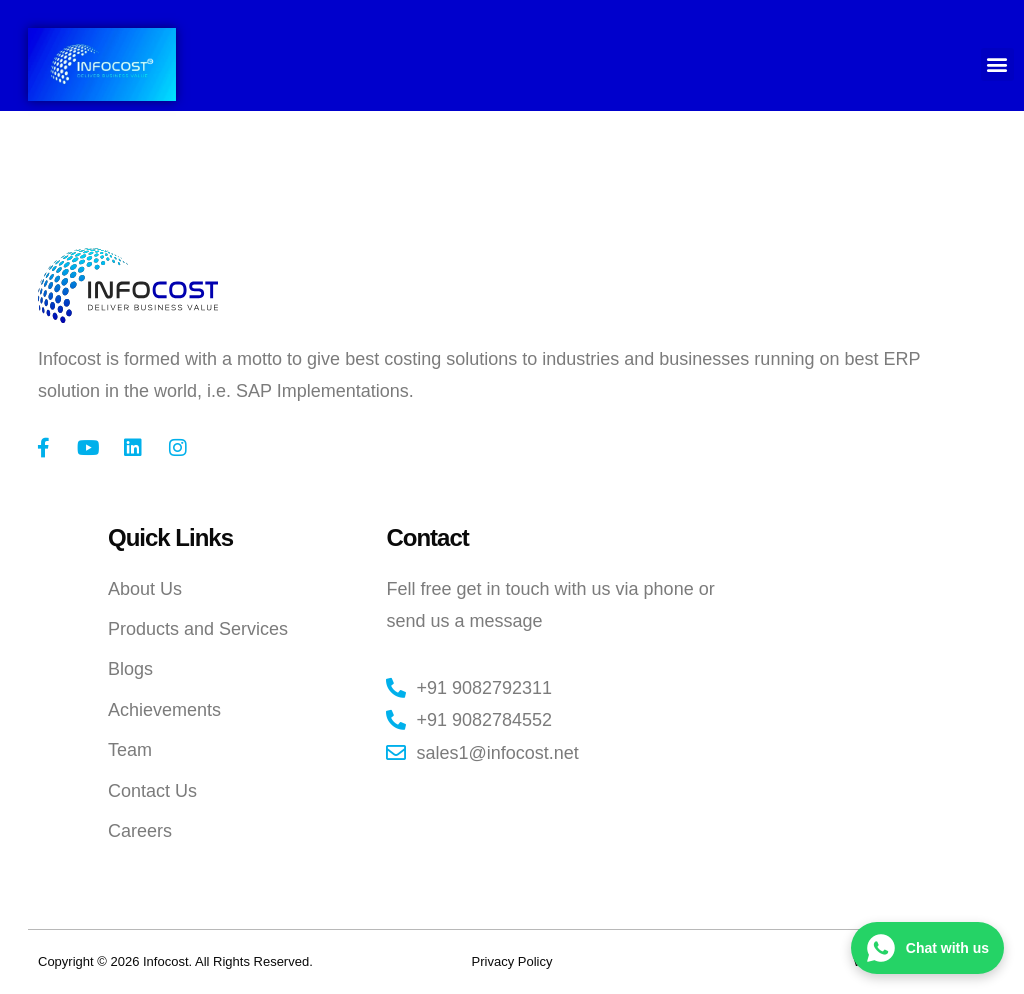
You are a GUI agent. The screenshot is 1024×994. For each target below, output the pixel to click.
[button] (997, 64)
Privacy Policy (512, 961)
